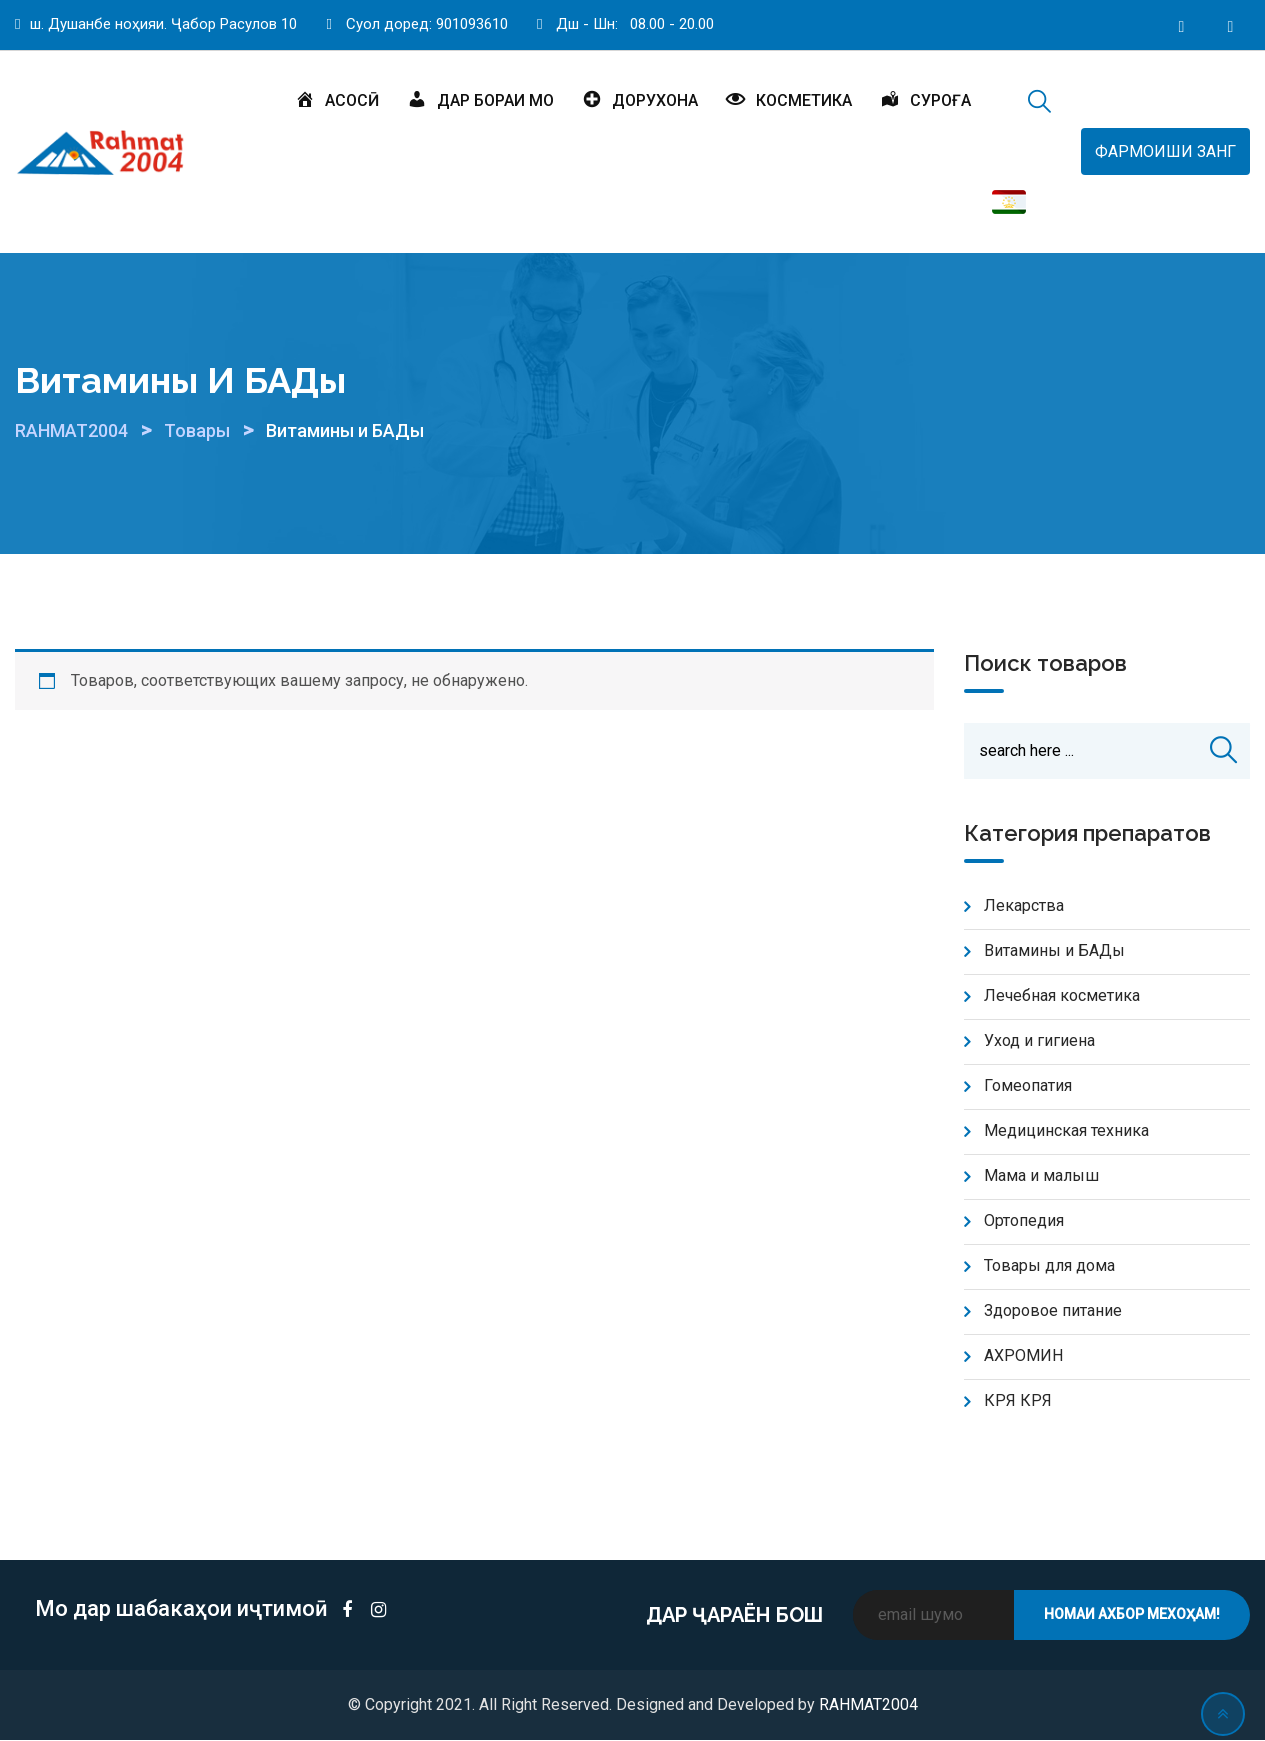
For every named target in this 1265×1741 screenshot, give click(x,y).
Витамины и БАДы (1054, 951)
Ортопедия (1024, 1221)
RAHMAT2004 (868, 1705)
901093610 (472, 24)
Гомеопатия (1028, 1086)
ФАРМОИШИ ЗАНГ (1165, 151)
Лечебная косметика (1062, 996)
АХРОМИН (1023, 1356)
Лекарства (1024, 906)
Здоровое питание (1053, 1311)
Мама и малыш (1041, 1176)
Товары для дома (1049, 1266)
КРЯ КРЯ (1018, 1401)
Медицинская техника (1066, 1131)
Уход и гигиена (1039, 1041)
